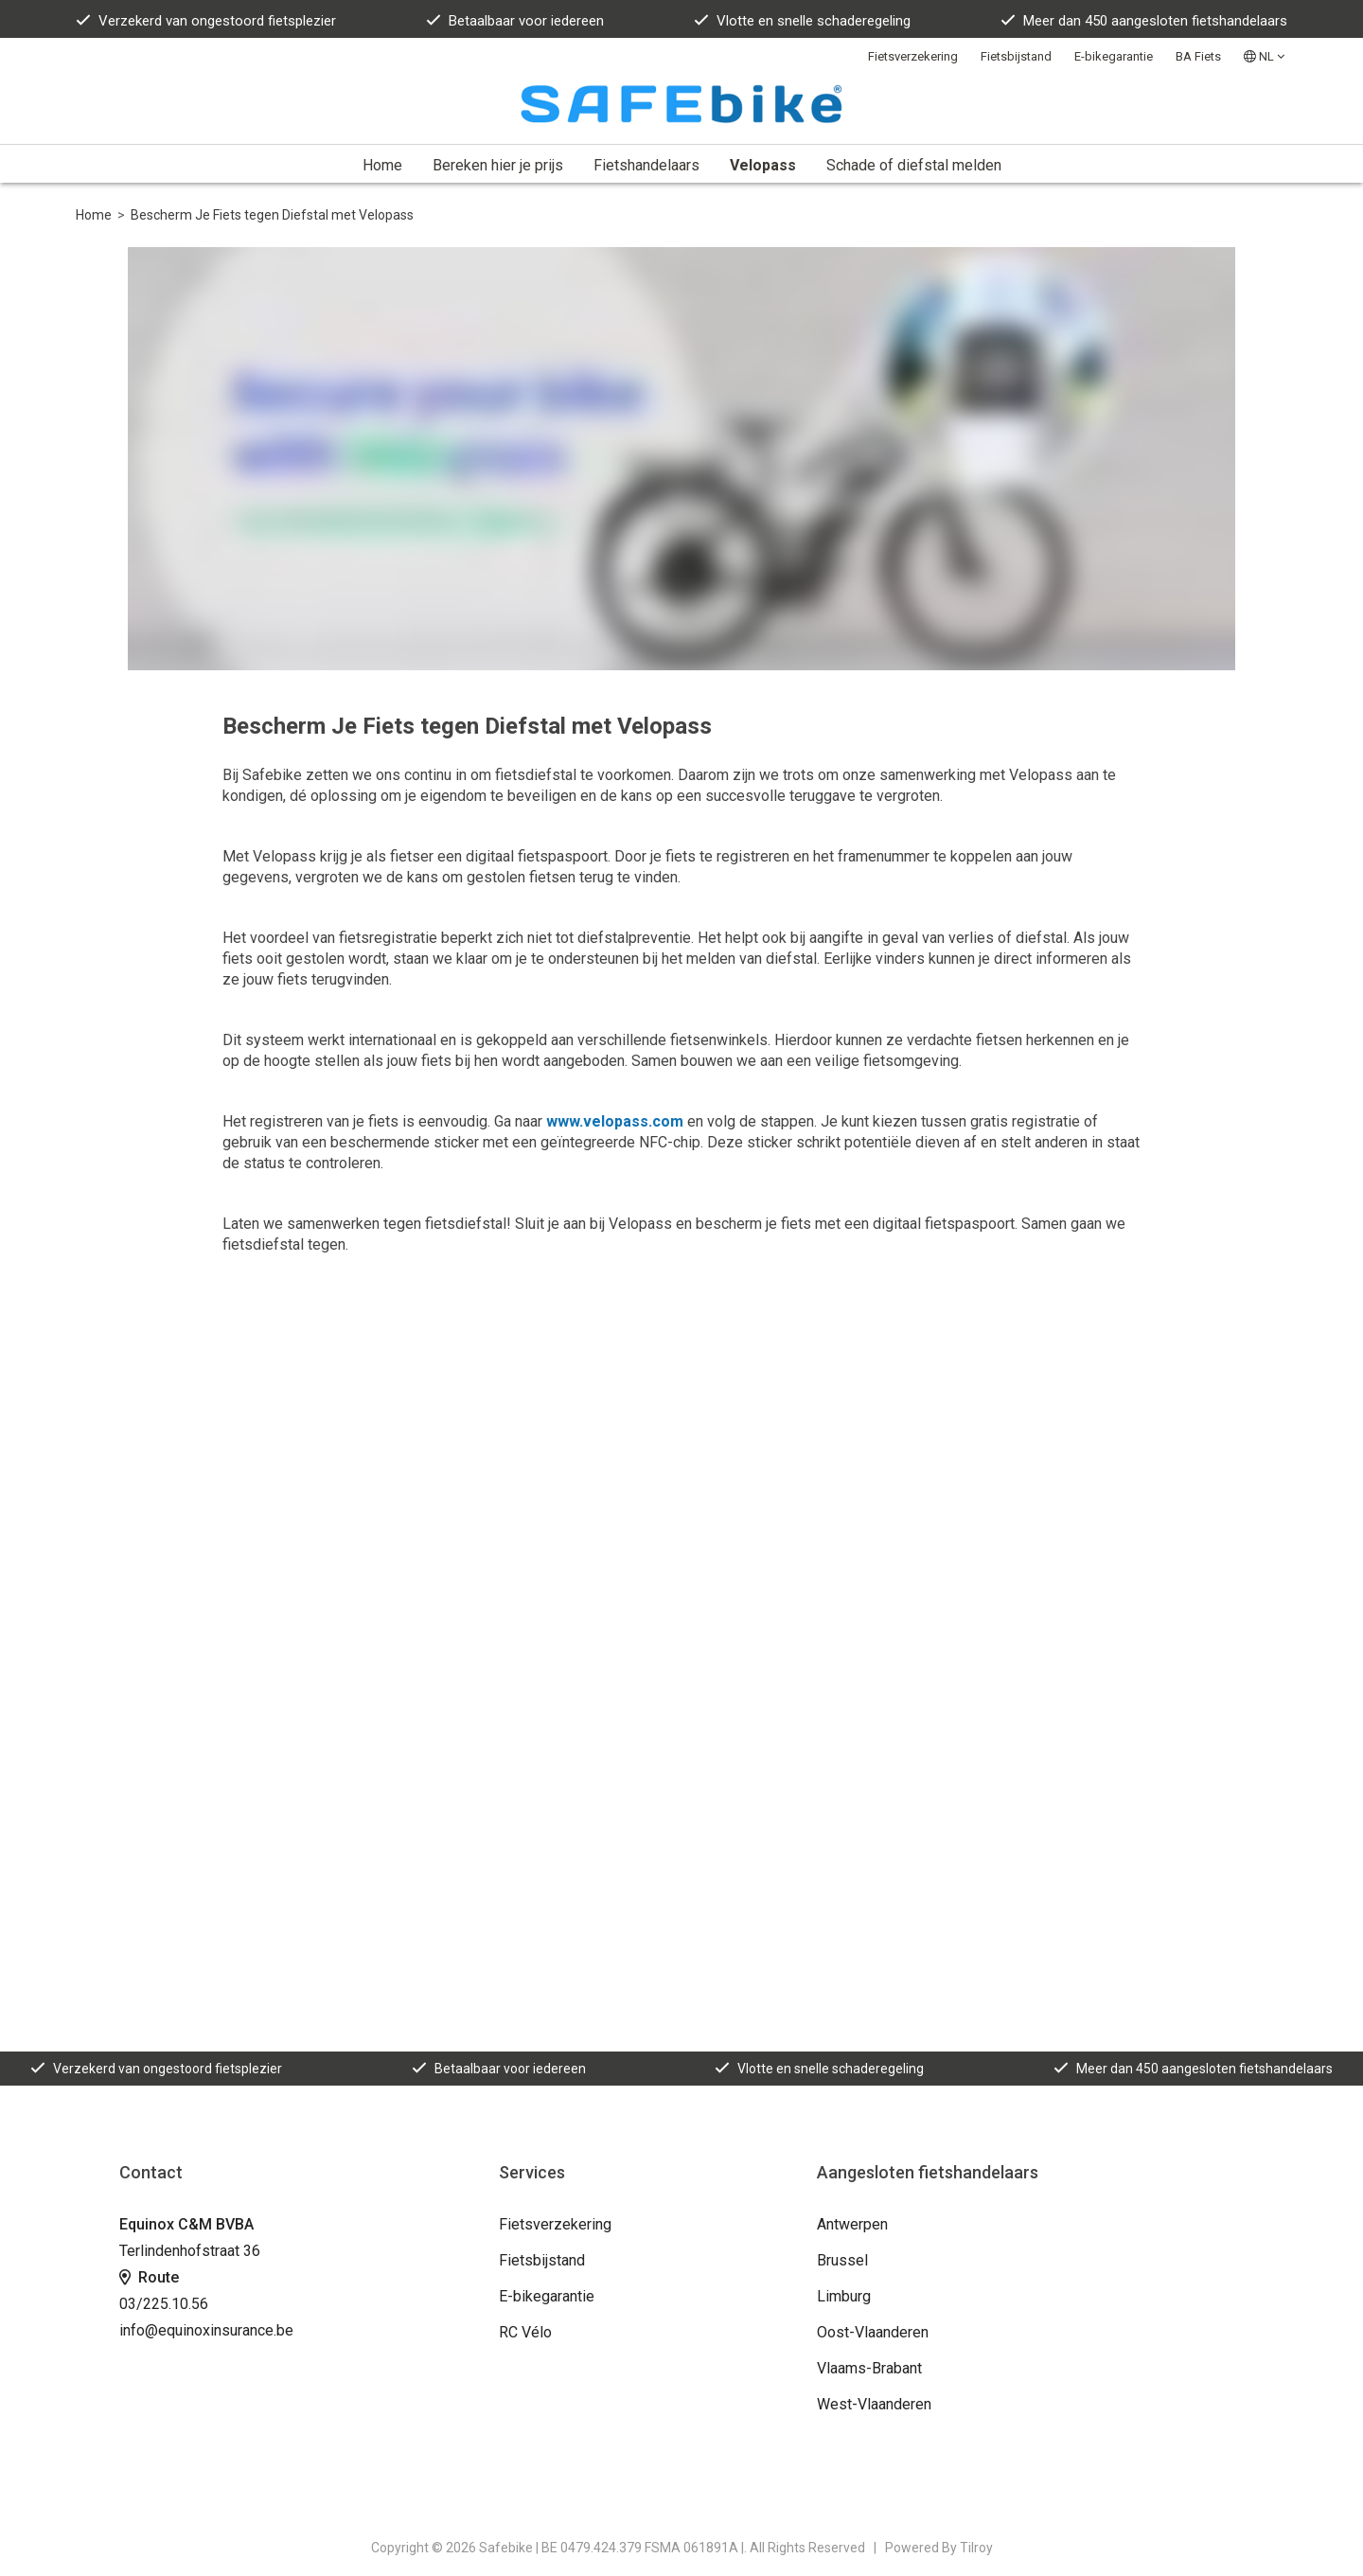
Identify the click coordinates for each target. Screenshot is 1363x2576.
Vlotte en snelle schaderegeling (802, 20)
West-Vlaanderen (874, 2404)
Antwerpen (852, 2224)
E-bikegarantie (1113, 56)
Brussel (842, 2260)
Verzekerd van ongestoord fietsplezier (206, 20)
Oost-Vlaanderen (873, 2332)
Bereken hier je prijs (498, 165)
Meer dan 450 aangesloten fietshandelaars (1143, 20)
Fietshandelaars (646, 165)
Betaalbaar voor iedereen (515, 20)
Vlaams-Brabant (869, 2368)
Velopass (763, 165)
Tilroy (976, 2547)
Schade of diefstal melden (913, 165)
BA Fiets (1198, 56)
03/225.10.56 (163, 2304)
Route (149, 2277)
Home (382, 165)
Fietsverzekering (913, 56)
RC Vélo (525, 2332)
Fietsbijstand (1016, 56)
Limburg (844, 2296)
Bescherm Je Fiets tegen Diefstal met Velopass (272, 214)
